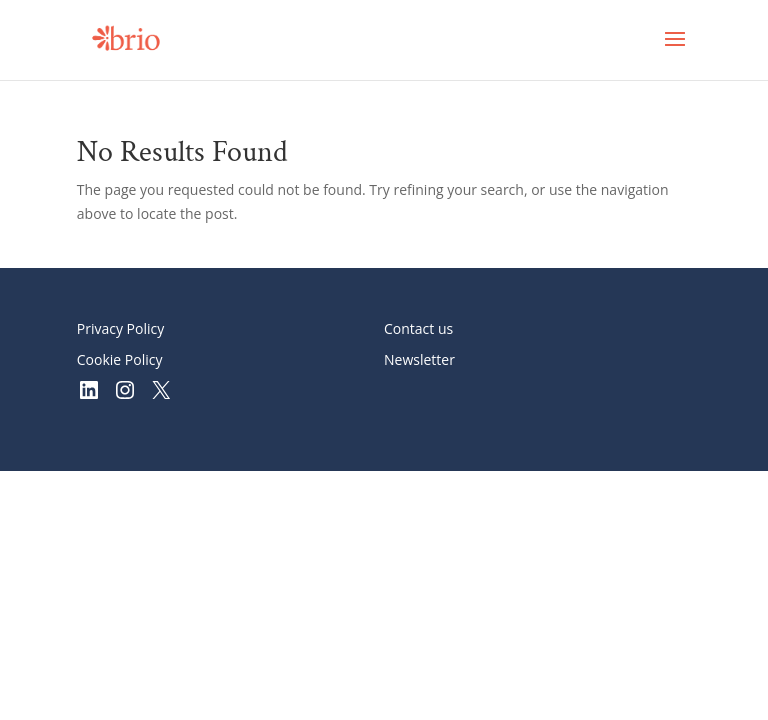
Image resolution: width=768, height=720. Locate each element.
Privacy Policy (120, 328)
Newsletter (419, 359)
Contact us (418, 328)
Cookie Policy (120, 359)
